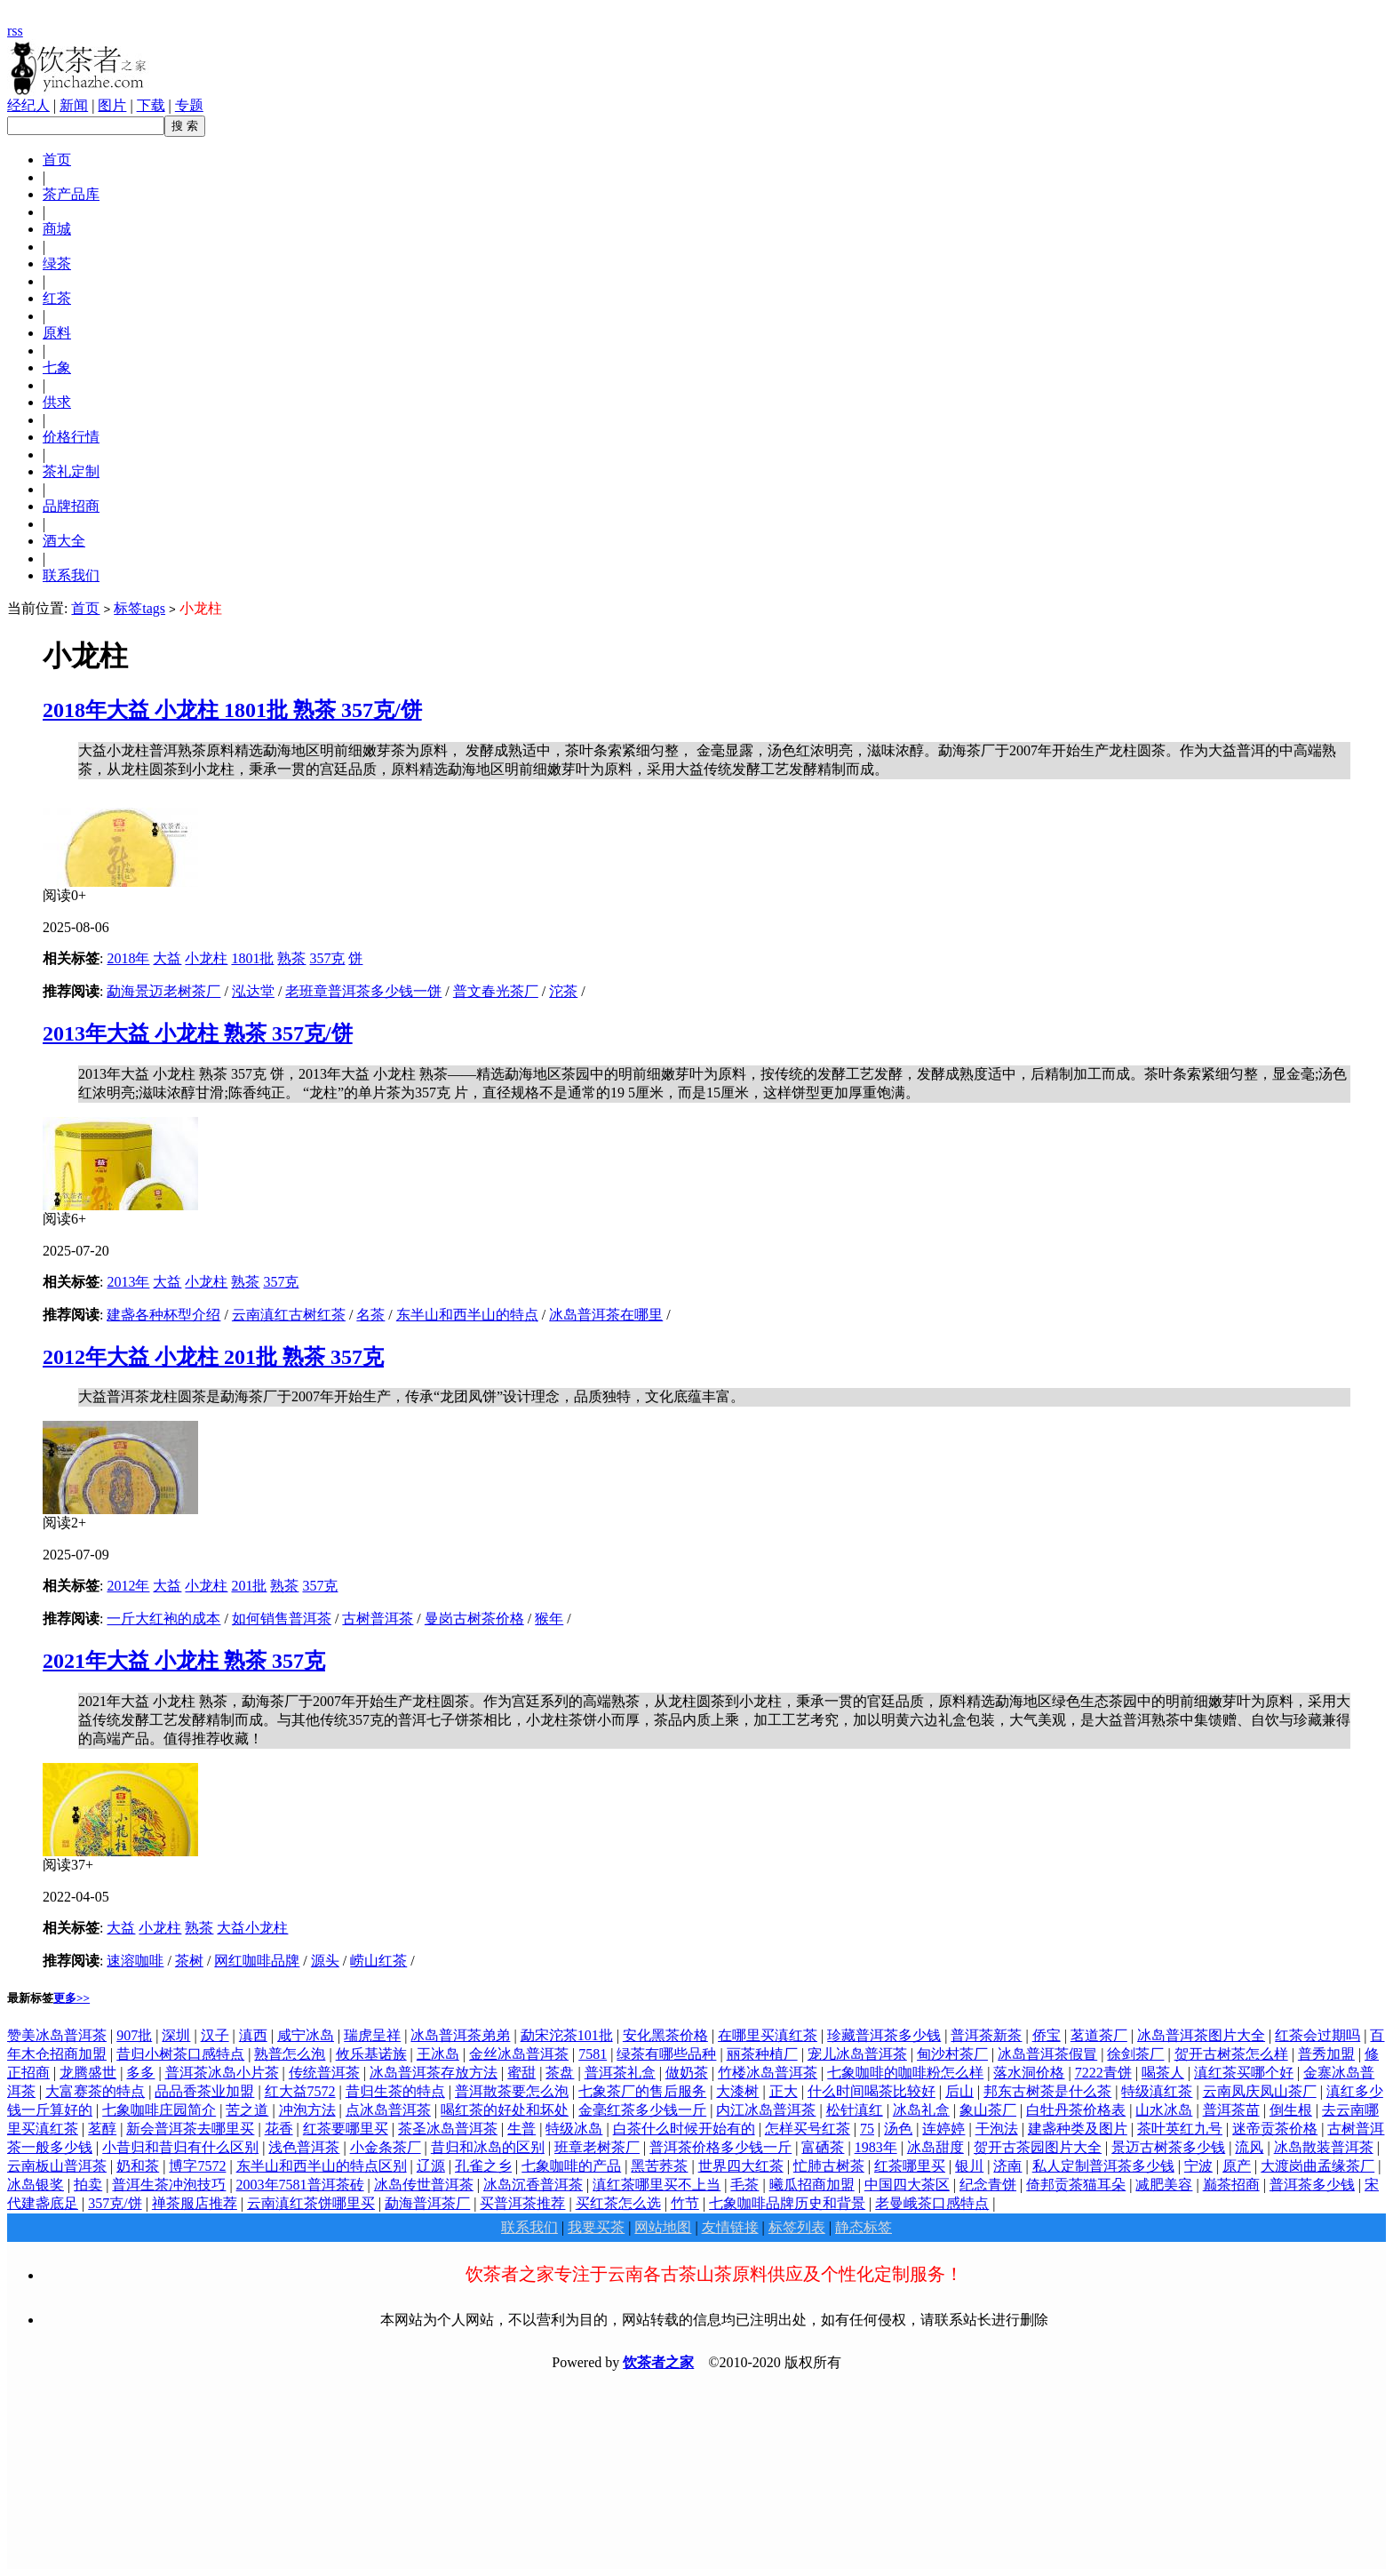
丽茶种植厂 (762, 2054)
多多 (140, 2072)
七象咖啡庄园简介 (159, 2109)
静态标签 (863, 2227)
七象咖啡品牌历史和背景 (787, 2203)
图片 (112, 105)
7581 (592, 2054)
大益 (167, 958)
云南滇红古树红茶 (289, 1314)
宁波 (1198, 2165)
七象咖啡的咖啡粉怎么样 (905, 2072)
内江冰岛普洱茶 (766, 2109)
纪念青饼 (987, 2184)
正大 (783, 2091)
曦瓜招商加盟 (812, 2184)
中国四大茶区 (907, 2184)
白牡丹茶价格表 (1076, 2109)
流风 (1249, 2147)
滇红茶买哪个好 (1244, 2072)
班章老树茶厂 (597, 2147)
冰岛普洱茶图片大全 (1201, 2035)
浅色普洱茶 (303, 2147)
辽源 (431, 2165)
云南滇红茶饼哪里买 (311, 2203)
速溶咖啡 (135, 1960)
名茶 (370, 1314)
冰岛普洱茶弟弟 (460, 2035)
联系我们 (529, 2227)
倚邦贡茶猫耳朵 (1076, 2184)
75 (867, 2128)
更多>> (71, 1998)
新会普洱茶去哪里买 (190, 2128)
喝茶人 (1163, 2072)
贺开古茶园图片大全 (1038, 2147)
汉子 (215, 2035)
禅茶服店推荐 (194, 2203)
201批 (249, 1585)
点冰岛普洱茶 (388, 2109)
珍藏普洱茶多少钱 (884, 2035)
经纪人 (28, 105)
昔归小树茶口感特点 (180, 2054)
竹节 (685, 2203)
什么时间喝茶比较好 (871, 2091)
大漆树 (737, 2091)
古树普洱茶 (377, 1618)
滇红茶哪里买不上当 (656, 2184)
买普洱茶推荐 (522, 2203)
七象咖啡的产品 (571, 2165)
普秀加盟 (1326, 2054)
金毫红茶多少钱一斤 (642, 2109)
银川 (969, 2165)
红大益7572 (300, 2091)
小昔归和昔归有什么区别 (180, 2147)
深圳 (176, 2035)
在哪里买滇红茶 (767, 2035)
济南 (1007, 2165)
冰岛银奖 (35, 2184)
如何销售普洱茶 (281, 1618)
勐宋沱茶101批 (567, 2035)
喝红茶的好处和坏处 (505, 2109)
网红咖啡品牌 (256, 1960)
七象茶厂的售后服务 (642, 2091)
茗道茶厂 (1099, 2035)
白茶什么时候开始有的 (684, 2128)
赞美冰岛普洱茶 (57, 2035)
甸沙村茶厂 (952, 2054)
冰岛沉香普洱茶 (533, 2184)
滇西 (253, 2035)
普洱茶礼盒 (620, 2072)
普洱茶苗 (1231, 2109)
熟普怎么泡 (289, 2054)
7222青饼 (1103, 2072)
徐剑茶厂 (1135, 2054)
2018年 (128, 958)
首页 (85, 608)
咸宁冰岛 (305, 2035)
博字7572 (197, 2165)
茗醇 (102, 2128)
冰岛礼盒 (921, 2109)
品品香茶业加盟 (204, 2091)
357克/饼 (114, 2203)
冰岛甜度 (935, 2147)
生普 (521, 2128)
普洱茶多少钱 (1312, 2184)
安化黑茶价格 (665, 2035)
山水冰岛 (1163, 2109)
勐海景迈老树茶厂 (163, 991)
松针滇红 (854, 2109)
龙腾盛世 (88, 2072)
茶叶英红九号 (1179, 2128)
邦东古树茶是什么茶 (1047, 2091)
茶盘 (559, 2072)
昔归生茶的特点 (395, 2091)
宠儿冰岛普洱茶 (857, 2054)
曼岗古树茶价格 (474, 1618)
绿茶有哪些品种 (666, 2054)
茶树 (189, 1960)
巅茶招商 (1231, 2184)
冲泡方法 (307, 2109)
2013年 (128, 1281)
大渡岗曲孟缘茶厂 (1317, 2165)
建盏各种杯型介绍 (163, 1314)
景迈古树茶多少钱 (1168, 2147)
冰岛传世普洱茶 (424, 2184)
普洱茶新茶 (986, 2035)
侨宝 (1046, 2035)
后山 (959, 2091)
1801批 (252, 958)
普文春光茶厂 (495, 991)
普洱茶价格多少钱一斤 (720, 2147)
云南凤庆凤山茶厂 (1260, 2091)
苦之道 (247, 2109)
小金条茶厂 (385, 2147)
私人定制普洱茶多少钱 (1103, 2165)
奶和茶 (137, 2165)
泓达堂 (253, 991)
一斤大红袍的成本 (163, 1618)
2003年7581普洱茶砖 (300, 2184)
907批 (134, 2035)
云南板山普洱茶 (57, 2165)
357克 (327, 958)
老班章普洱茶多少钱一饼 (363, 991)
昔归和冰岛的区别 (488, 2147)
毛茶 (744, 2184)
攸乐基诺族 (371, 2054)
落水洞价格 (1028, 2072)
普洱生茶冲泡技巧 (169, 2184)
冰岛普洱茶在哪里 (606, 1314)
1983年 (876, 2147)
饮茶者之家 (658, 2362)
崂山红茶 (378, 1960)
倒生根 (1291, 2109)
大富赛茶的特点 (95, 2091)
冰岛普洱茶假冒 (1047, 2054)
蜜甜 (521, 2072)
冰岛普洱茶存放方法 (434, 2072)
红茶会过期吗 (1317, 2035)
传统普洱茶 (324, 2072)
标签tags (139, 608)
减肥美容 (1163, 2184)
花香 (279, 2128)
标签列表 (796, 2227)
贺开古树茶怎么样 (1231, 2054)
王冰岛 (438, 2054)
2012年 (128, 1585)
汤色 (898, 2128)
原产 (1236, 2165)
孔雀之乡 (483, 2165)
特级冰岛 (573, 2128)
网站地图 (662, 2227)
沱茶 (563, 991)
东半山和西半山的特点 (467, 1314)
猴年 (549, 1618)
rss (15, 30)
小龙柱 (206, 958)
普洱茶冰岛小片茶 (222, 2072)
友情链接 (730, 2227)
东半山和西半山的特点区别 (321, 2165)
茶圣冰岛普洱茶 (448, 2128)
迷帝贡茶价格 (1274, 2128)
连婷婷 (943, 2128)
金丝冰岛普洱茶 (519, 2054)
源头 (325, 1960)
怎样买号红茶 (807, 2128)
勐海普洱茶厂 (427, 2203)
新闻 (74, 105)
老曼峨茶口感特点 (932, 2203)
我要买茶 (596, 2227)
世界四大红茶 (741, 2165)
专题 (189, 105)
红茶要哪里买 (345, 2128)
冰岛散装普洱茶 (1323, 2147)
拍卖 (88, 2184)
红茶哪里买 (909, 2165)
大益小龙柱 (252, 1927)
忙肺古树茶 (828, 2165)
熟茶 (291, 958)
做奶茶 (686, 2072)
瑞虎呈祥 (372, 2035)
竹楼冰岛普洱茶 (767, 2072)
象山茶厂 (987, 2109)
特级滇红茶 (1156, 2091)
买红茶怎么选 (618, 2203)
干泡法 (996, 2128)
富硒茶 (822, 2147)
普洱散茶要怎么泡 (512, 2091)
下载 (151, 105)
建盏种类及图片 (1077, 2128)
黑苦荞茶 (659, 2165)
